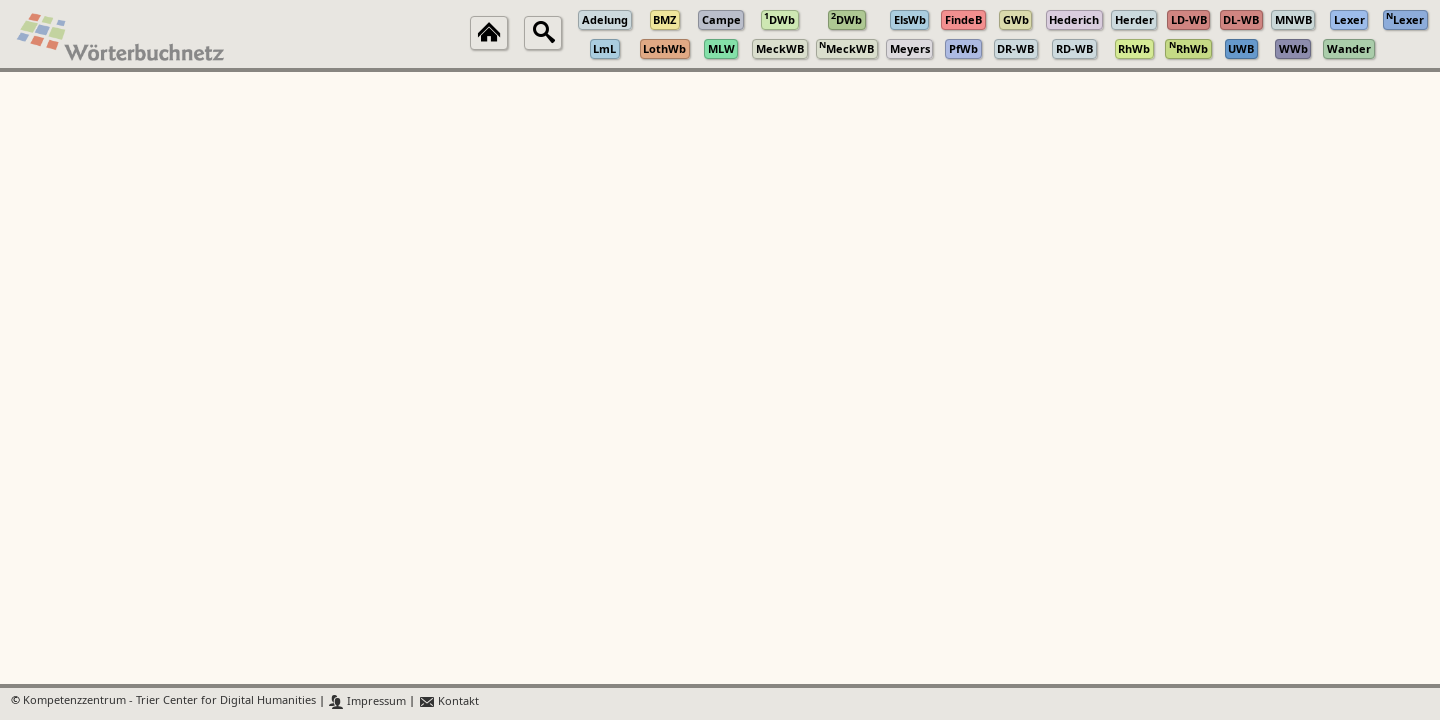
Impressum (367, 701)
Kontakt (448, 701)
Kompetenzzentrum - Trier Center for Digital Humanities (169, 701)
